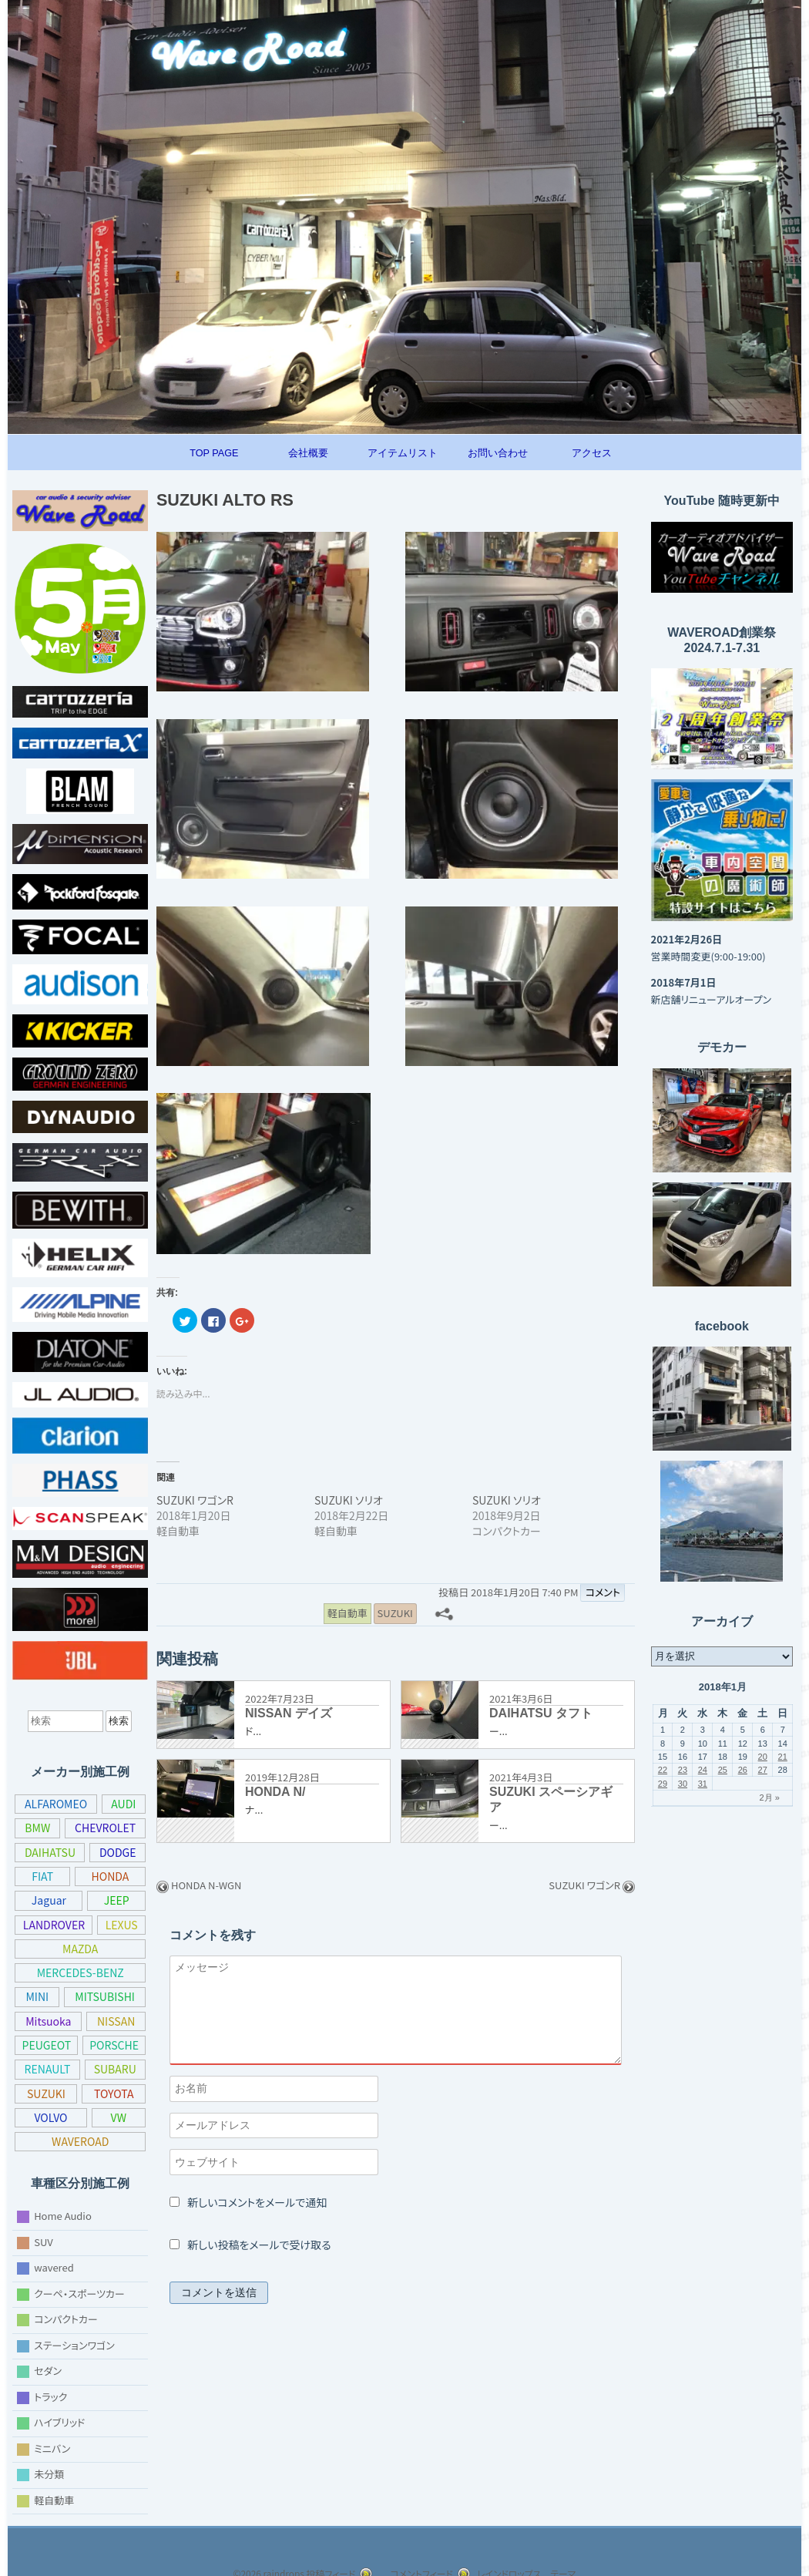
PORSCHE (47, 2069)
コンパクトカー (69, 2319)
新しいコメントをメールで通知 (263, 2206)
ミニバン (54, 2447)
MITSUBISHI (104, 1996)
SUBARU (47, 2093)
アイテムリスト (403, 453)
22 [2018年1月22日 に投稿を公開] (662, 1769)
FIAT (42, 1876)
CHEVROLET (104, 1827)
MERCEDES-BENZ (80, 1972)
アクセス (592, 453)
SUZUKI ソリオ (351, 1503)
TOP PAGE (214, 453)
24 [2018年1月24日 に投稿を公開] (702, 1769)
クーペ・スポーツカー (84, 2293)
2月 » (769, 1797)
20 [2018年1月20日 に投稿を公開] (762, 1756)
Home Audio (61, 2215)
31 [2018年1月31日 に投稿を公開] (702, 1783)
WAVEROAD (103, 2141)
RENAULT (114, 2069)
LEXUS (121, 1925)
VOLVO (116, 2117)
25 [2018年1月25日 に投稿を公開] (722, 1769)
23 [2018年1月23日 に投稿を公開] (682, 1769)
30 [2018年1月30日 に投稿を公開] (682, 1783)
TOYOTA (47, 2117)
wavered (53, 2267)
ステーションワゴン (79, 2344)
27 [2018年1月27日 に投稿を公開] (762, 1769)
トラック (54, 2396)
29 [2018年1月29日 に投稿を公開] (662, 1783)
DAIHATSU (50, 1852)
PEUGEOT (80, 2045)
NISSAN (115, 2021)
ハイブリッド (64, 2422)
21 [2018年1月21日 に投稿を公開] (782, 1756)
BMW (36, 1827)
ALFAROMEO (56, 1803)
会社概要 (308, 453)
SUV (44, 2241)
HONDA (109, 1876)
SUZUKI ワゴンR (197, 1503)
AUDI (125, 1803)
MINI (37, 1996)
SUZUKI (115, 2093)
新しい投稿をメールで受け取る (263, 2248)
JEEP (115, 1900)
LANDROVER (54, 1925)
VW (36, 2141)
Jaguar (48, 1900)
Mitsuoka (47, 2021)
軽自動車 (54, 2499)
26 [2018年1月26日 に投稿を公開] (742, 1769)
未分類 (49, 2474)
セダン (49, 2370)
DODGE (117, 1852)
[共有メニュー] (444, 1615)
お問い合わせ (498, 453)
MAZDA (80, 1948)
